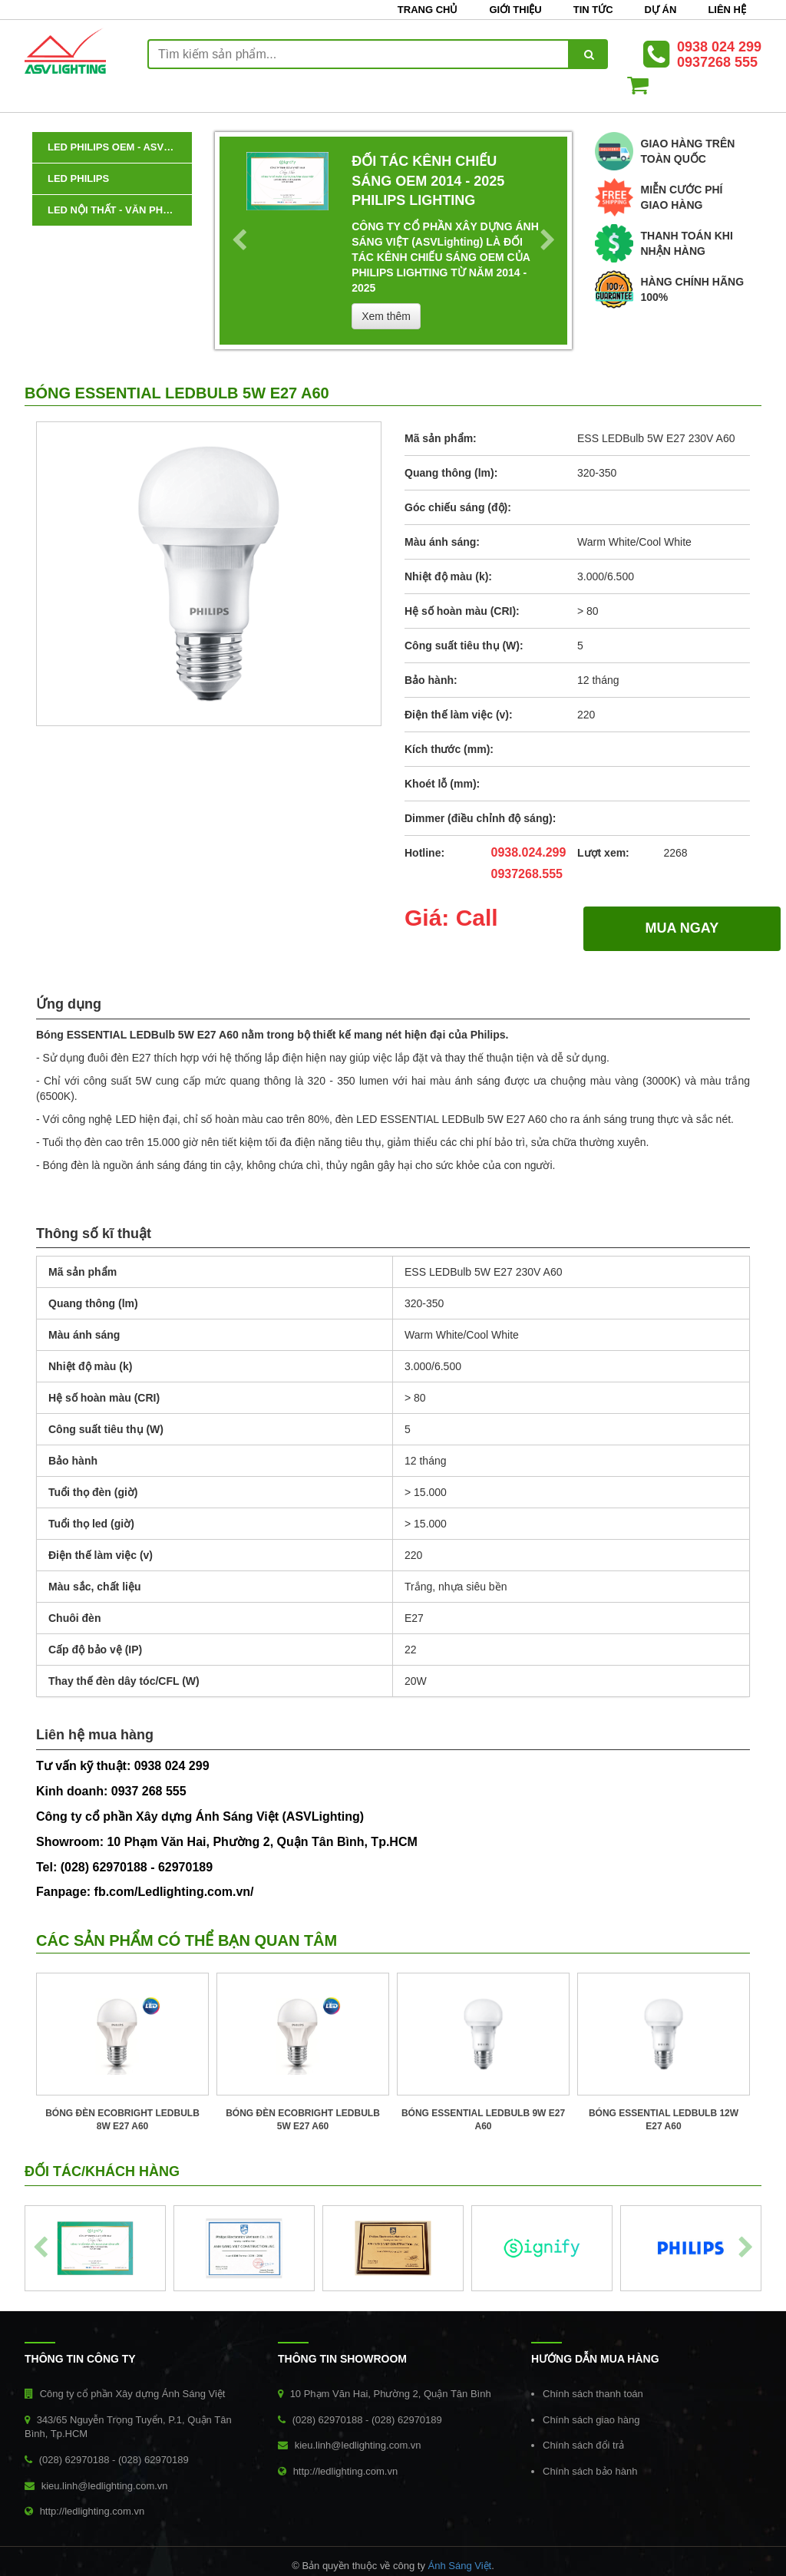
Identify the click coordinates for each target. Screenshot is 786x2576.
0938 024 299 (719, 46)
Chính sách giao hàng (591, 2420)
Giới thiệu (515, 9)
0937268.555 (527, 873)
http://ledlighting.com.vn (92, 2511)
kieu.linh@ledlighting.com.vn (104, 2486)
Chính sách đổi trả (583, 2445)
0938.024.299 (528, 852)
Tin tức (593, 9)
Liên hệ (727, 9)
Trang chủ (428, 9)
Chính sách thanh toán (593, 2393)
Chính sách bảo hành (590, 2471)
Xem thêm (386, 316)
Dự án (661, 9)
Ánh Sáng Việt (460, 2565)
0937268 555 (717, 62)
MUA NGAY (682, 928)
